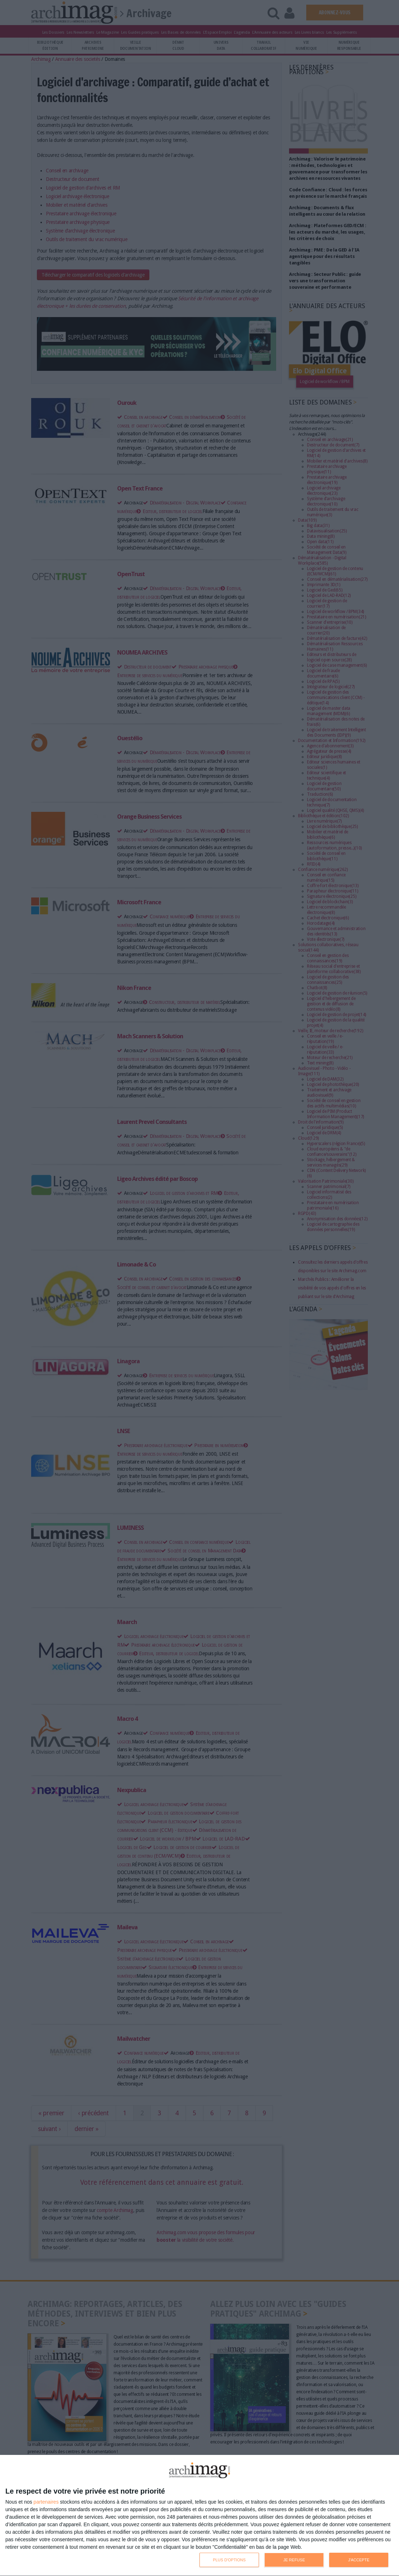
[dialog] (199, 2515)
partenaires (46, 2501)
